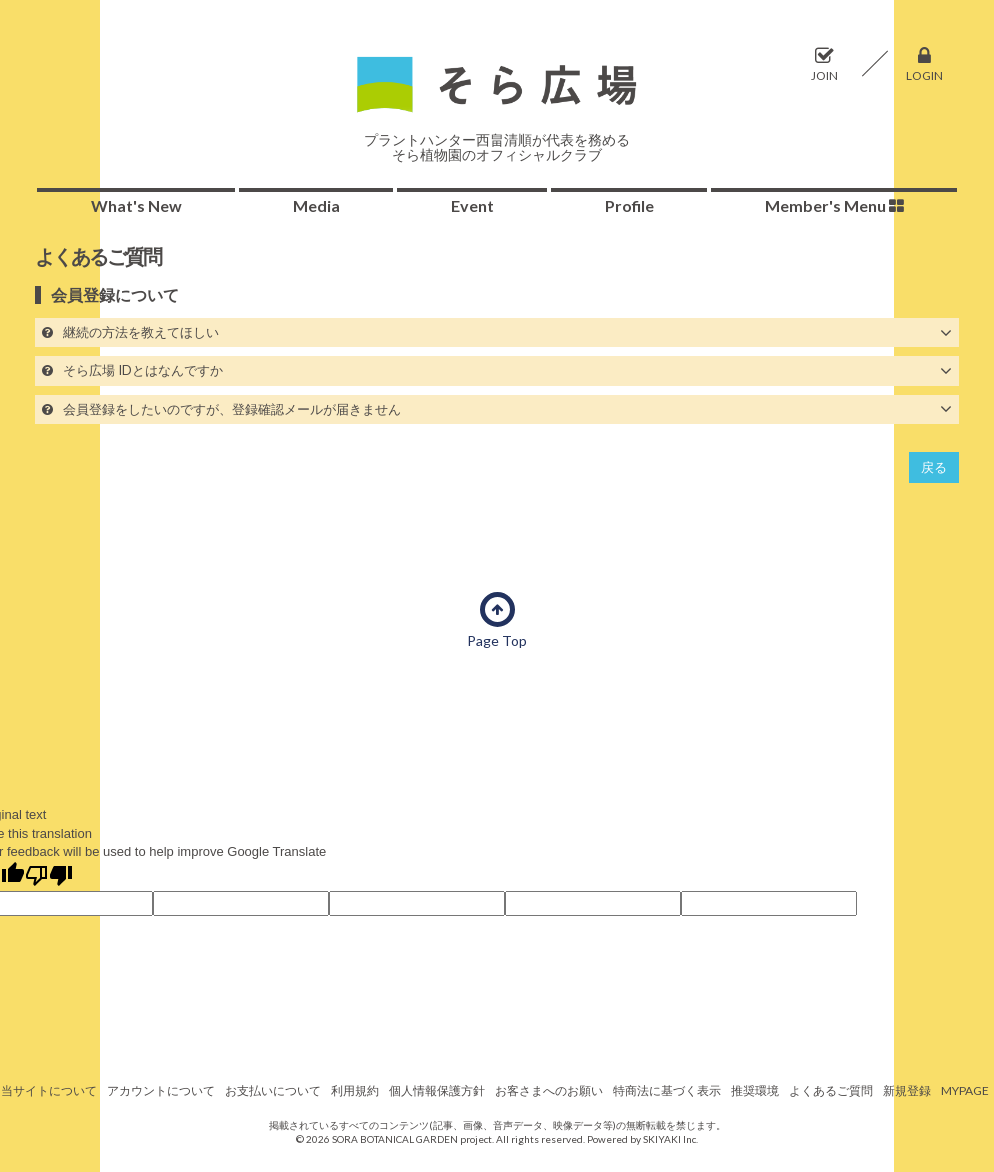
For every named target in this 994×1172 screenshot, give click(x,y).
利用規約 (355, 1090)
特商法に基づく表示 (667, 1090)
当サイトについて (49, 1090)
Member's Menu (834, 205)
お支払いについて (273, 1090)
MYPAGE (965, 1090)
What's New (136, 205)
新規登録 (907, 1090)
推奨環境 (755, 1090)
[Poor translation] (49, 877)
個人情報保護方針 (437, 1090)
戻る (934, 467)
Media (316, 205)
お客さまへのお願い (549, 1090)
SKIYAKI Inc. (670, 1139)
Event (472, 205)
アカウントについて (161, 1090)
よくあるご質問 (831, 1090)
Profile (629, 205)
